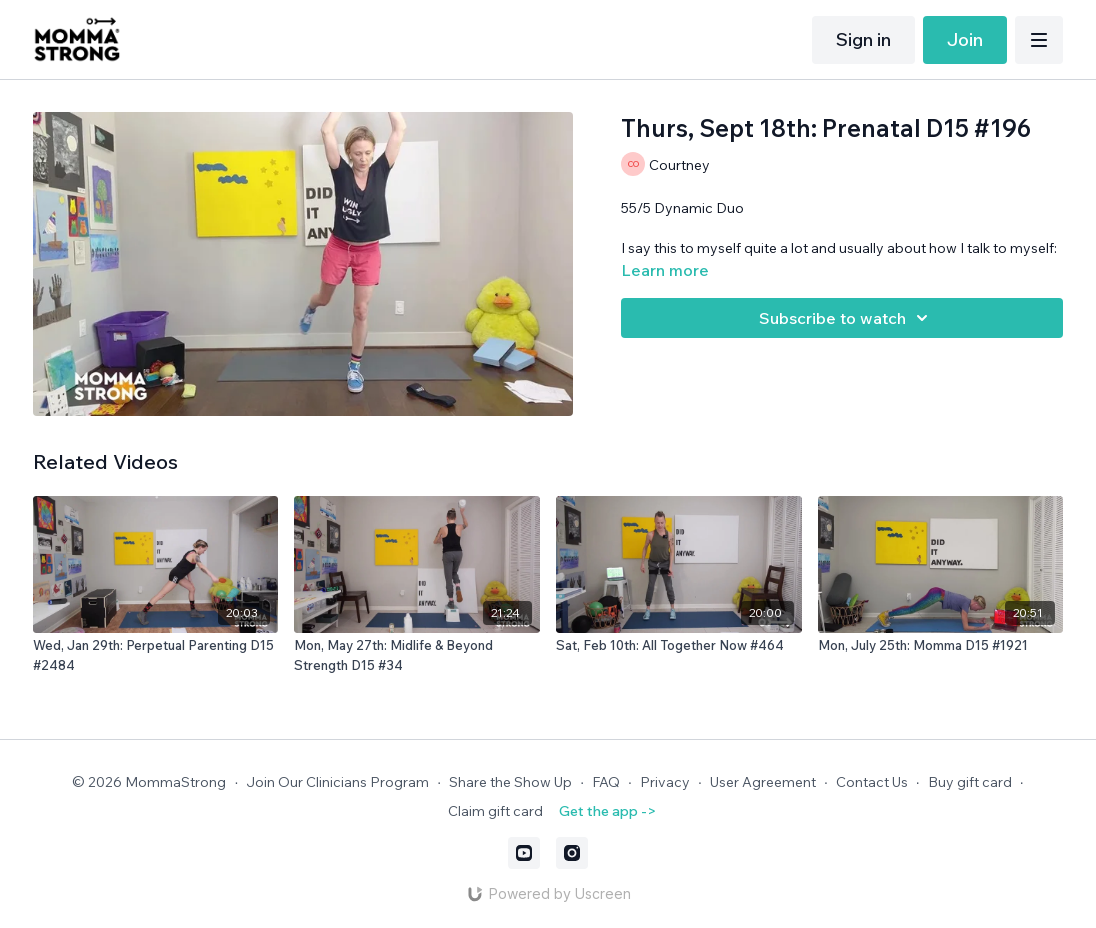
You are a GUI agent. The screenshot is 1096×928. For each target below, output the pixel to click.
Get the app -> (607, 811)
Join (965, 39)
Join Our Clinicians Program (337, 782)
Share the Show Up (510, 782)
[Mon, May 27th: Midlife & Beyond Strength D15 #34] (417, 655)
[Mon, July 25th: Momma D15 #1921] (941, 646)
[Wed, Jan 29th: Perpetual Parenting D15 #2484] (156, 655)
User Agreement (763, 782)
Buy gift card (970, 782)
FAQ (606, 782)
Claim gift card (495, 811)
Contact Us (872, 782)
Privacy (665, 782)
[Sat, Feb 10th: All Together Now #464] (679, 646)
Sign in (863, 39)
